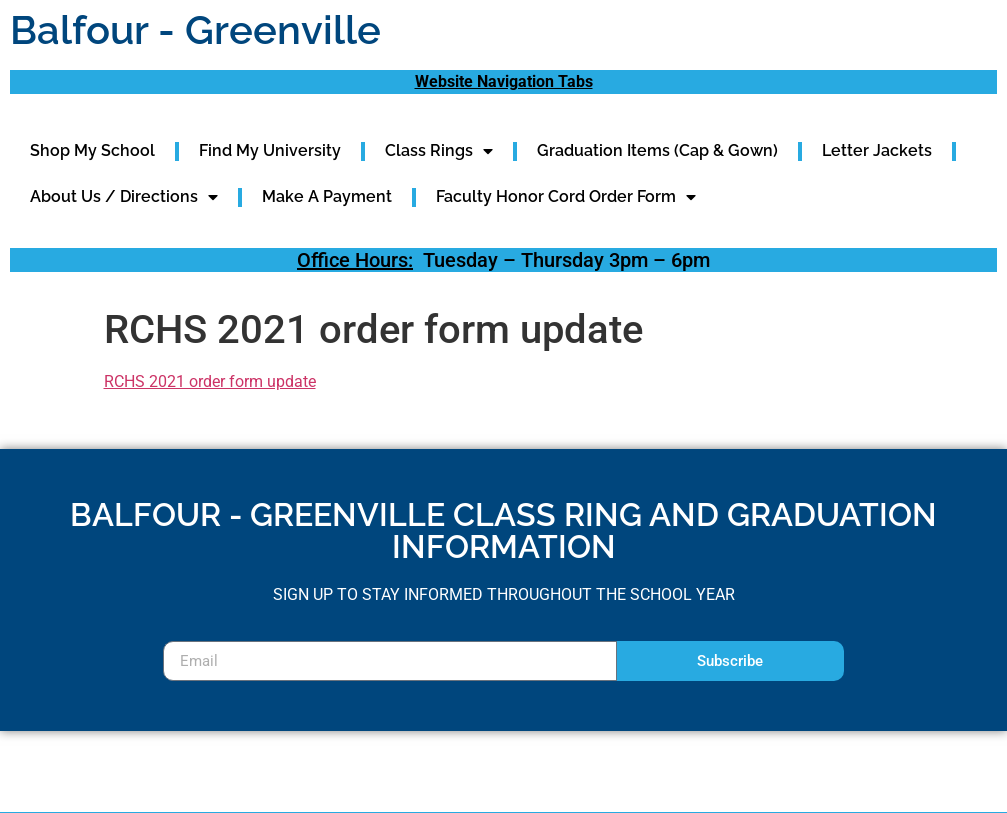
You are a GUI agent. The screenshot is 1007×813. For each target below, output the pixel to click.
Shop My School (92, 150)
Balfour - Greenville (195, 29)
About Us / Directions (124, 197)
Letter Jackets (877, 150)
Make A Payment (327, 196)
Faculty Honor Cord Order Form (566, 197)
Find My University (270, 150)
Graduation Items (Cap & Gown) (657, 150)
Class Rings (439, 151)
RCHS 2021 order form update (210, 381)
